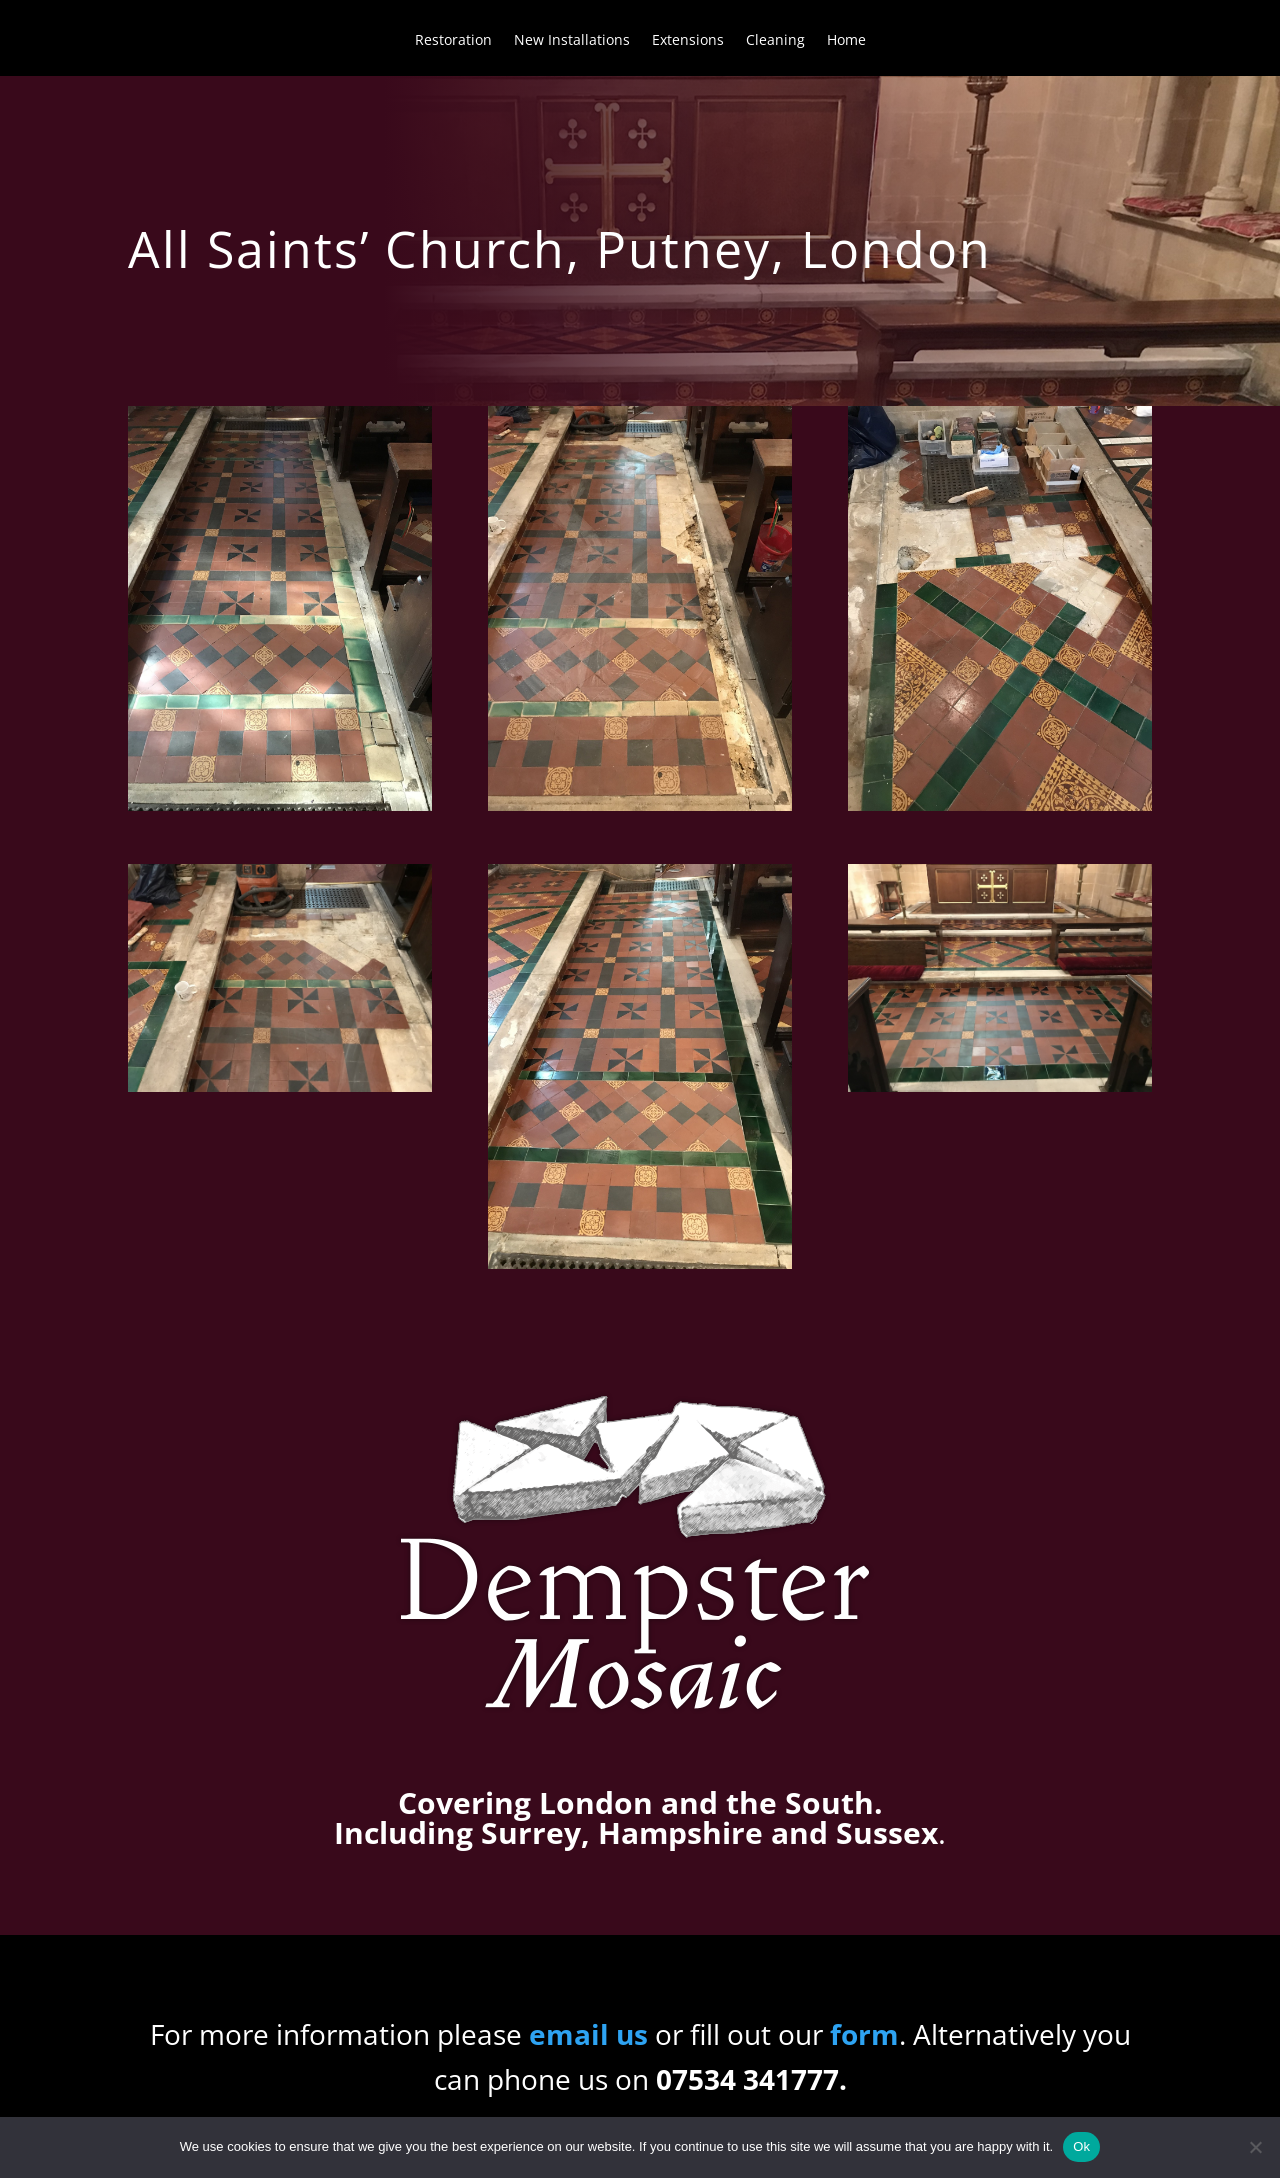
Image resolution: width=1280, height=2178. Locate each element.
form (864, 2034)
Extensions (688, 41)
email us (588, 2034)
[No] (1255, 2147)
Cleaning (775, 41)
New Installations (572, 41)
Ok (1081, 2146)
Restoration (453, 41)
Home (846, 41)
